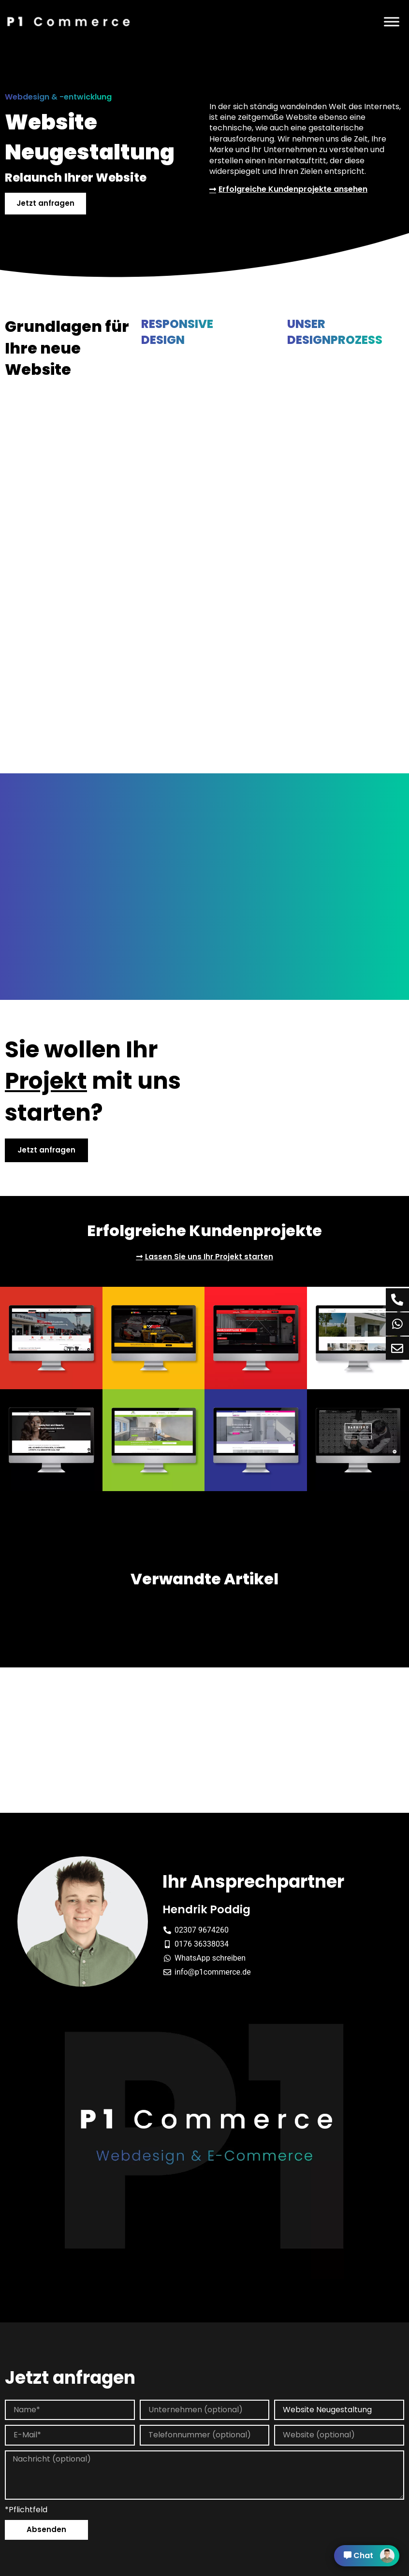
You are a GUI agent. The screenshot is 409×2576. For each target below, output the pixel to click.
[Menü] (391, 21)
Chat (369, 2555)
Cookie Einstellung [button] (241, 2569)
